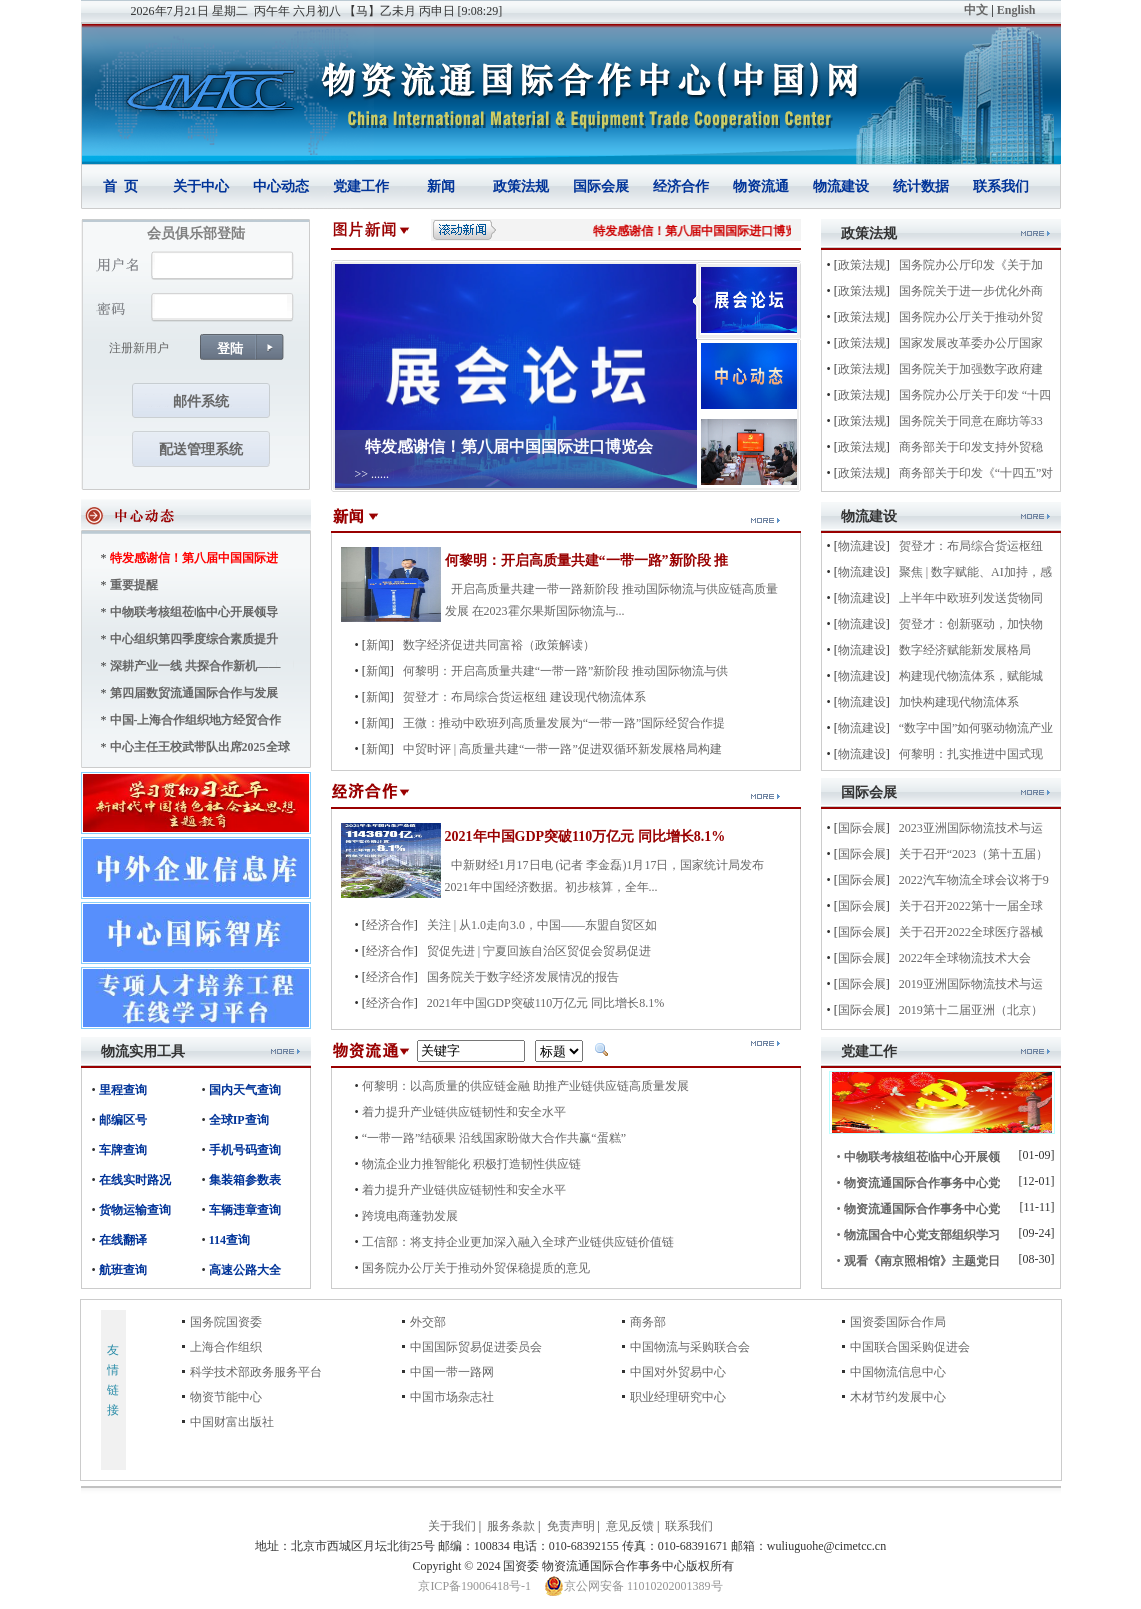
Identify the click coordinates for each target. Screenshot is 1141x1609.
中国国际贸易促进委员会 (476, 1347)
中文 (976, 10)
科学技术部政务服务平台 (256, 1372)
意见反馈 (630, 1526)
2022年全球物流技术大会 (965, 958)
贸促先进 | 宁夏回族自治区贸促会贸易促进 (539, 951)
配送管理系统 (201, 449)
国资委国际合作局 (898, 1322)
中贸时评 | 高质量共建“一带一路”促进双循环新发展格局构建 (562, 749)
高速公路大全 (245, 1270)
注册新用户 (139, 348)
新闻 (441, 186)
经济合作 (681, 186)
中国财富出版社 (232, 1422)
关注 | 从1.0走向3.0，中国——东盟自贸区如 (542, 925)
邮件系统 (201, 401)
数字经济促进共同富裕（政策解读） (499, 645)
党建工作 (361, 186)
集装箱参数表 (245, 1180)
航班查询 (123, 1270)
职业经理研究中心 (678, 1397)
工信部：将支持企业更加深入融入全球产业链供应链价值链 (518, 1242)
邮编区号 (123, 1120)
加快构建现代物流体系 (959, 702)
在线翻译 (123, 1240)
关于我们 (452, 1526)
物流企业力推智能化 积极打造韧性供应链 (471, 1164)
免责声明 (571, 1526)
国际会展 (601, 186)
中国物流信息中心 (898, 1372)
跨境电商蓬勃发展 (410, 1216)
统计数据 (921, 186)
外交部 (428, 1322)
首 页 (120, 186)
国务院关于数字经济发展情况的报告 (523, 977)
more (285, 1051)
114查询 (229, 1240)
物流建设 (841, 186)
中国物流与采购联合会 (690, 1347)
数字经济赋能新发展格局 (965, 650)
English (1016, 10)
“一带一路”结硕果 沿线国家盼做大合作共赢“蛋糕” (494, 1138)
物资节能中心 (226, 1397)
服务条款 (511, 1526)
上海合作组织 (226, 1347)
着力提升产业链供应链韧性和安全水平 (464, 1112)
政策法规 (521, 186)
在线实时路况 (135, 1180)
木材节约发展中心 (898, 1397)
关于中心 (201, 186)
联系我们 (1001, 186)
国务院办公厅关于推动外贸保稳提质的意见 (476, 1268)
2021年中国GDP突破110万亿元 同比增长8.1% (585, 836)
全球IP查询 (239, 1120)
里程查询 (123, 1090)
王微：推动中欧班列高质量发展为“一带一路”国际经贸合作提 (564, 723)
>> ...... (372, 474)
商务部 (648, 1322)
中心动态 (281, 186)
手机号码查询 (245, 1150)
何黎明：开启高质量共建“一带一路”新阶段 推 (587, 560)
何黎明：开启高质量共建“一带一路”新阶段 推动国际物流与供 (566, 671)
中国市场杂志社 (452, 1397)
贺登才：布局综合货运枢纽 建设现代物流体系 (524, 697)
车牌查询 (123, 1150)
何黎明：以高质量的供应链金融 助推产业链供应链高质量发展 (525, 1086)
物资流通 (761, 186)
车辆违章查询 (245, 1210)
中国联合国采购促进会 (910, 1347)
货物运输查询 (135, 1210)
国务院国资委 (226, 1322)
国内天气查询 (245, 1090)
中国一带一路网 (452, 1372)
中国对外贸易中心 (678, 1372)
